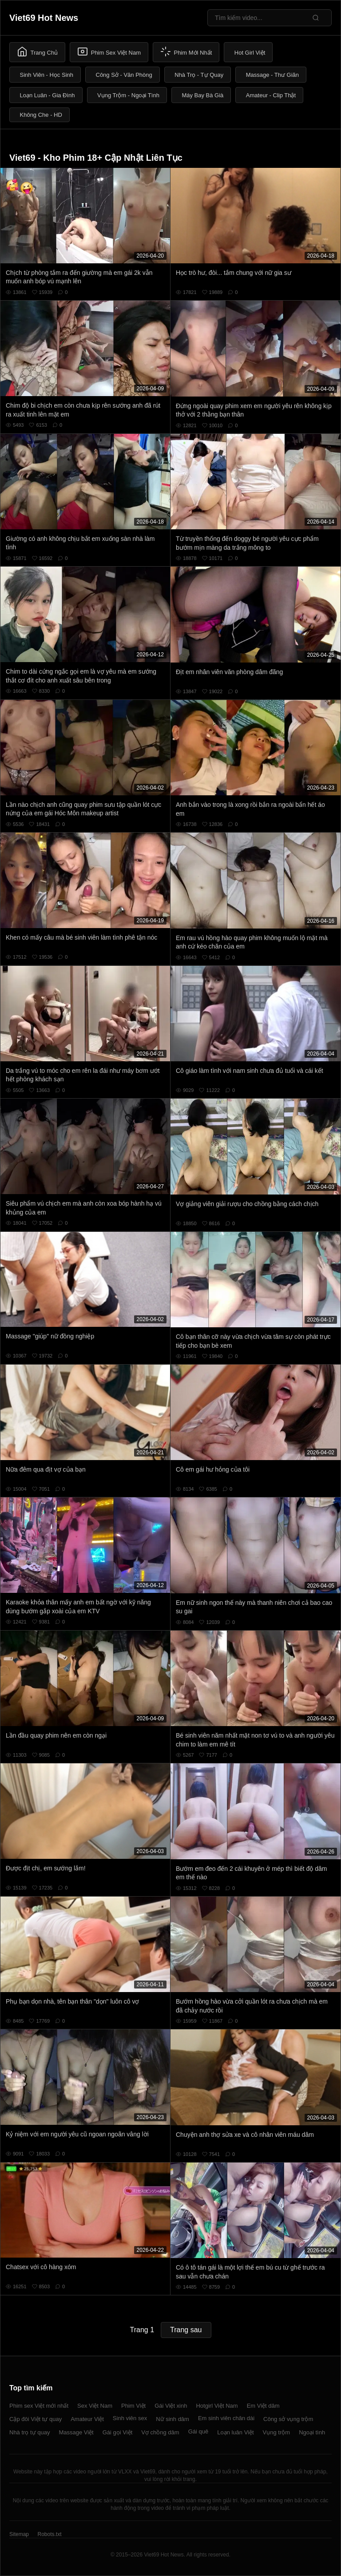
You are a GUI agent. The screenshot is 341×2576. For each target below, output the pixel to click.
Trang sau (186, 2330)
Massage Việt (76, 2432)
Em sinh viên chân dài (226, 2418)
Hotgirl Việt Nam (217, 2405)
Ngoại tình (312, 2432)
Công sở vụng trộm (288, 2419)
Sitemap (19, 2534)
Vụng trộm (276, 2432)
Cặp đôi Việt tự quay (35, 2419)
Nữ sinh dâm (172, 2419)
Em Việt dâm (263, 2405)
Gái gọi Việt (118, 2432)
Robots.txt (49, 2534)
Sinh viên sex (130, 2418)
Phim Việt (133, 2405)
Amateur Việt (87, 2419)
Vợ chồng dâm (160, 2432)
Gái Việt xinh (171, 2405)
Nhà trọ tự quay (29, 2432)
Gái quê (198, 2431)
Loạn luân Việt (235, 2432)
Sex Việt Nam (94, 2405)
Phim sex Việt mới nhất (38, 2405)
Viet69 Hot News (43, 18)
